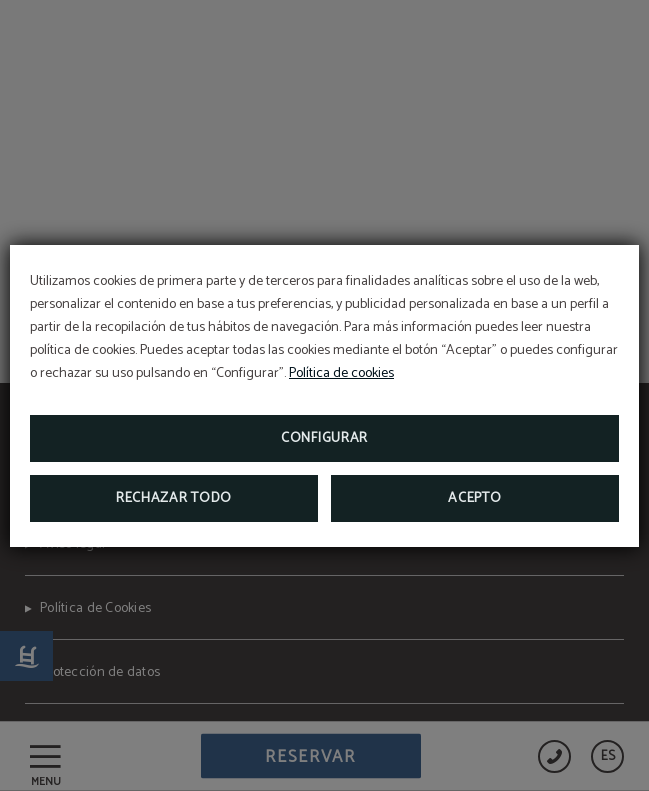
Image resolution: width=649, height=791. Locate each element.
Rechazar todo (174, 498)
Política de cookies (341, 373)
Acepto (474, 498)
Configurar (324, 438)
